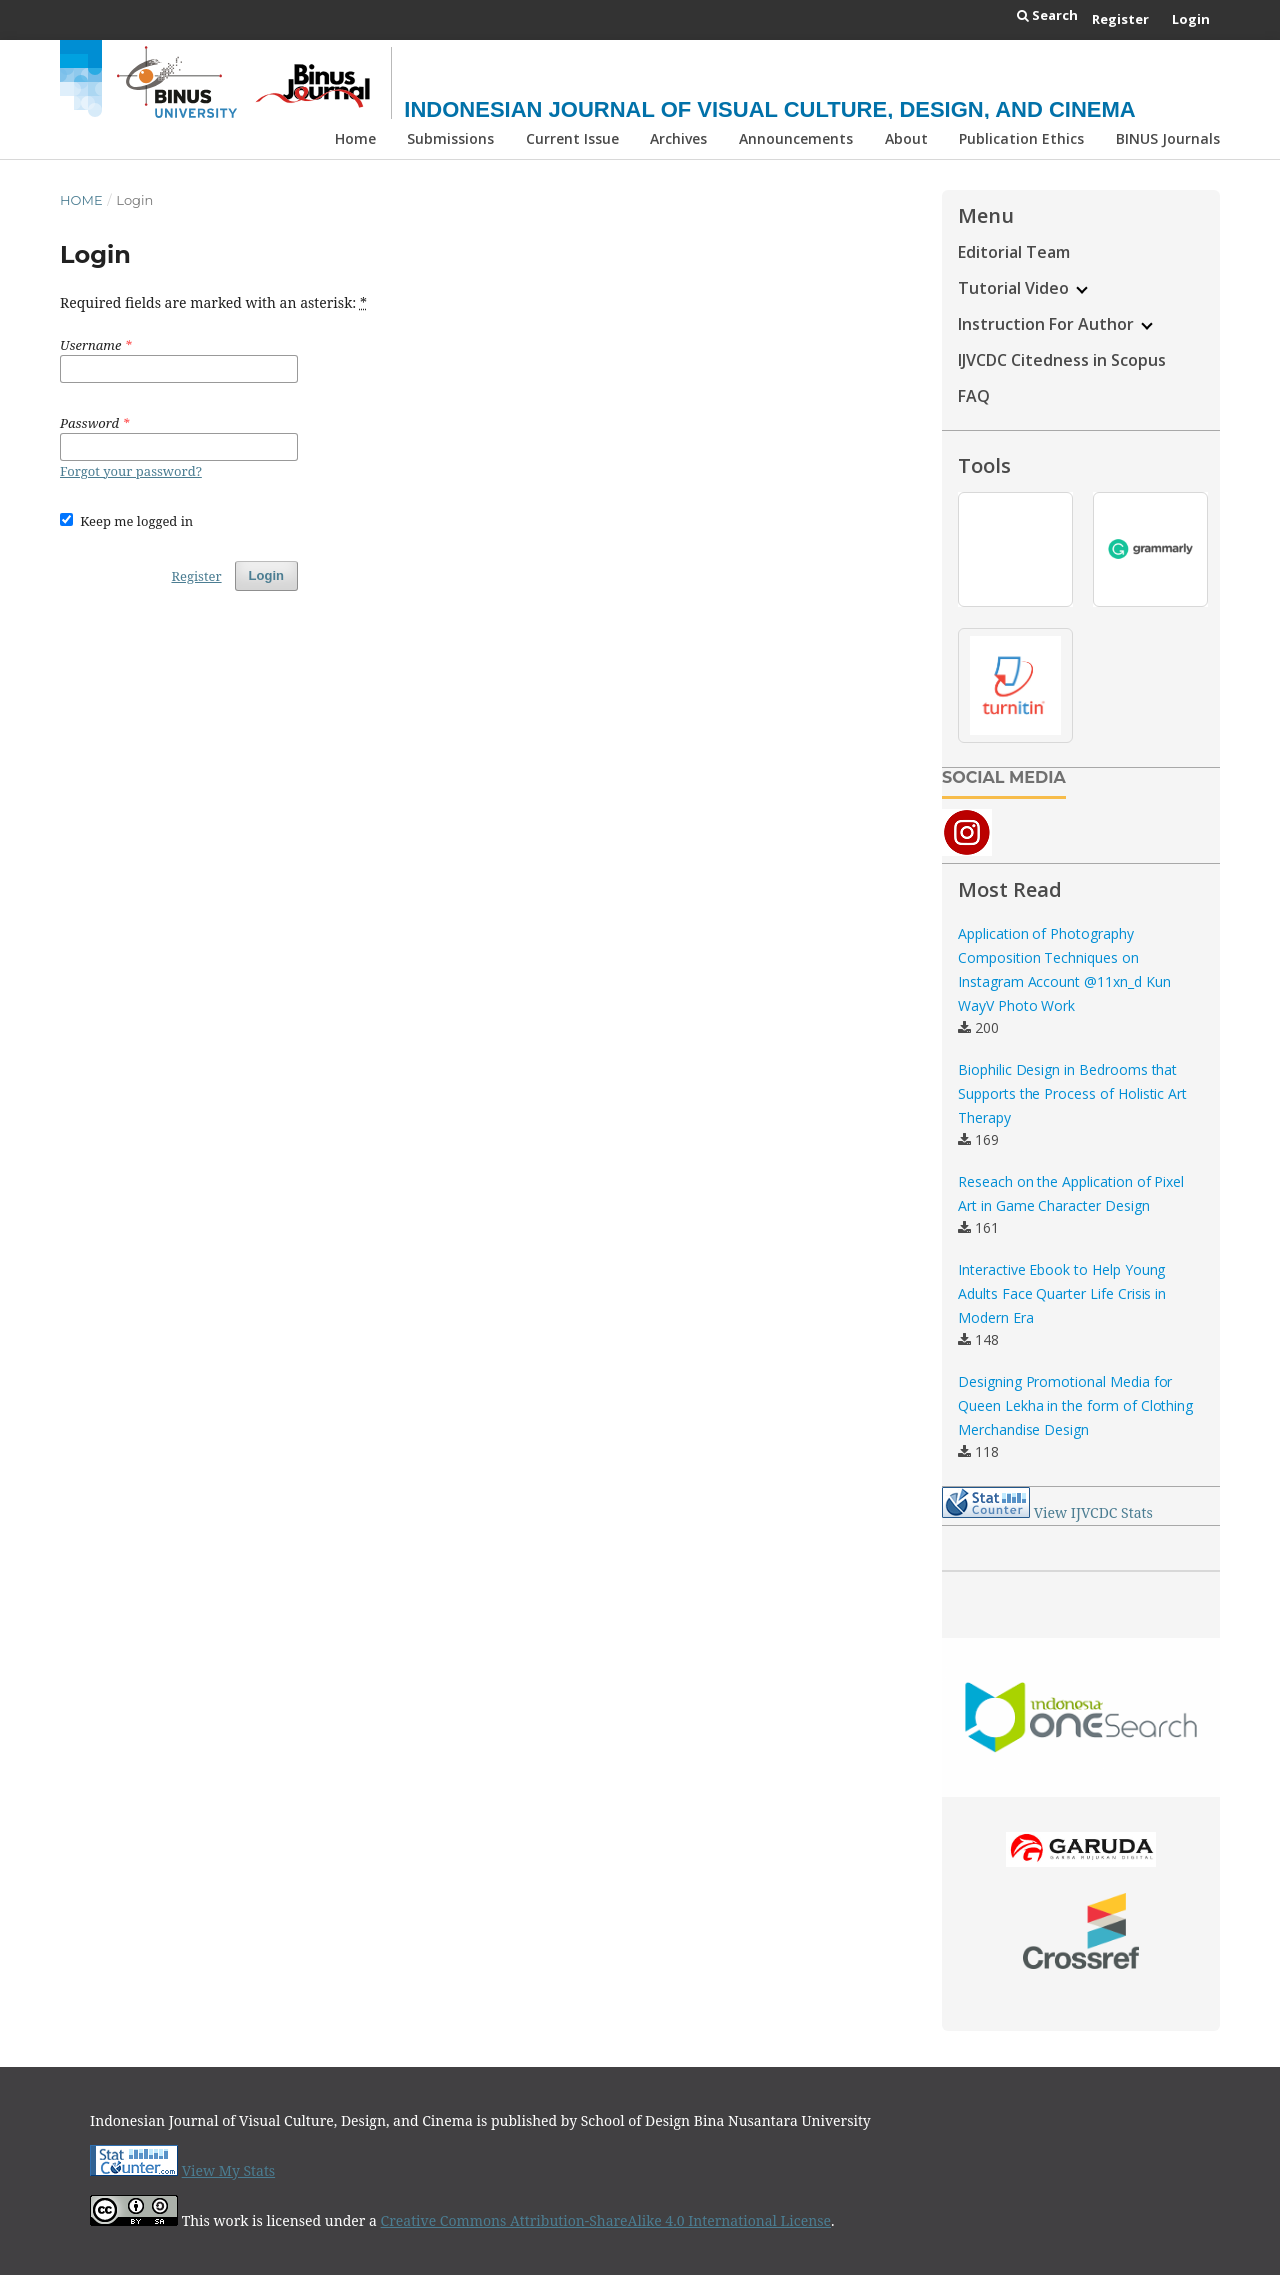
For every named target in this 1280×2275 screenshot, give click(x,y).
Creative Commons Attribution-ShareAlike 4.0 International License (606, 2220)
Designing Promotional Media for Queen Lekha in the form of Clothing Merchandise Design (1075, 1405)
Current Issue (572, 138)
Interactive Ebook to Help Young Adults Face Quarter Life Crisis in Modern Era (1062, 1293)
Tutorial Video (1023, 288)
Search (1047, 15)
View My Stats (228, 2170)
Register (1120, 19)
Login (1191, 19)
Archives (678, 138)
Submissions (450, 138)
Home (355, 138)
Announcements (796, 138)
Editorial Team (1014, 252)
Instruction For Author (1055, 324)
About (906, 138)
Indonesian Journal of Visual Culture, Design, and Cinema (769, 109)
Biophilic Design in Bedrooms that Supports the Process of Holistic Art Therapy (1072, 1093)
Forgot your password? (131, 471)
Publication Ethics (1021, 138)
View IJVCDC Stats (1093, 1512)
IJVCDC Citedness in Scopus (1062, 360)
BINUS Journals (1168, 138)
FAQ (974, 396)
